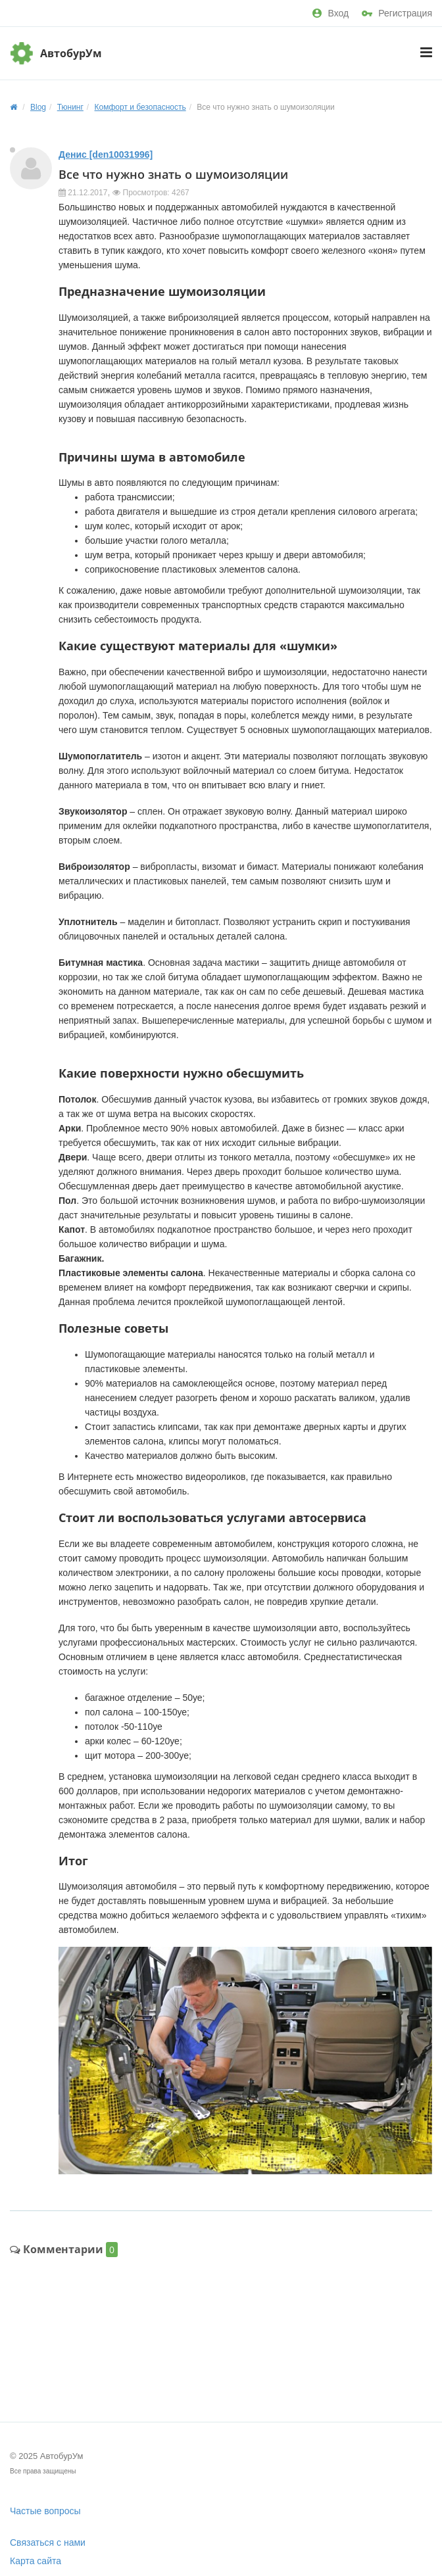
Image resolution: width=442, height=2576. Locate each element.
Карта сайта (35, 2561)
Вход (330, 13)
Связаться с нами (48, 2542)
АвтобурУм (71, 53)
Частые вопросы (45, 2511)
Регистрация (397, 13)
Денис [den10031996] (106, 154)
